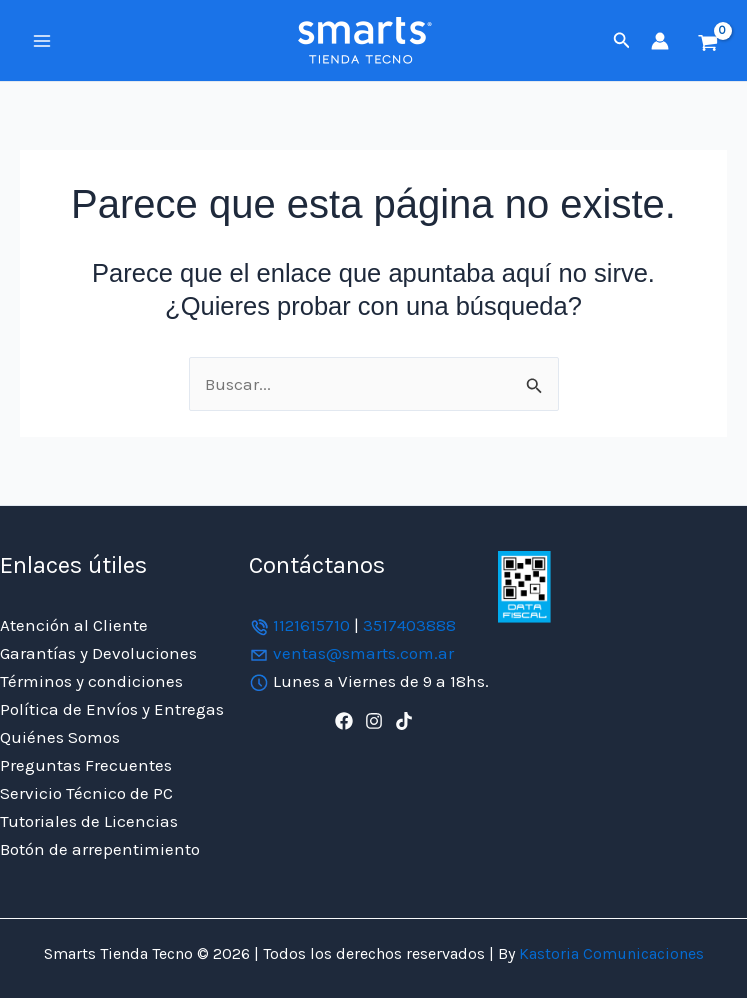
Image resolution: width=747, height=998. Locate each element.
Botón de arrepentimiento (100, 849)
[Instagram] (374, 721)
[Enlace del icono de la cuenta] (660, 41)
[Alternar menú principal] (42, 41)
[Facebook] (344, 721)
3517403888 (409, 625)
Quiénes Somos (60, 737)
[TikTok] (404, 721)
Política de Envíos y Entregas (112, 709)
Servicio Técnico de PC (86, 793)
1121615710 (311, 625)
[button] (622, 41)
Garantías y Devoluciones (98, 653)
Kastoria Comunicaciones (609, 953)
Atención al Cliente (74, 625)
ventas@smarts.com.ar (363, 653)
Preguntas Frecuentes (86, 765)
